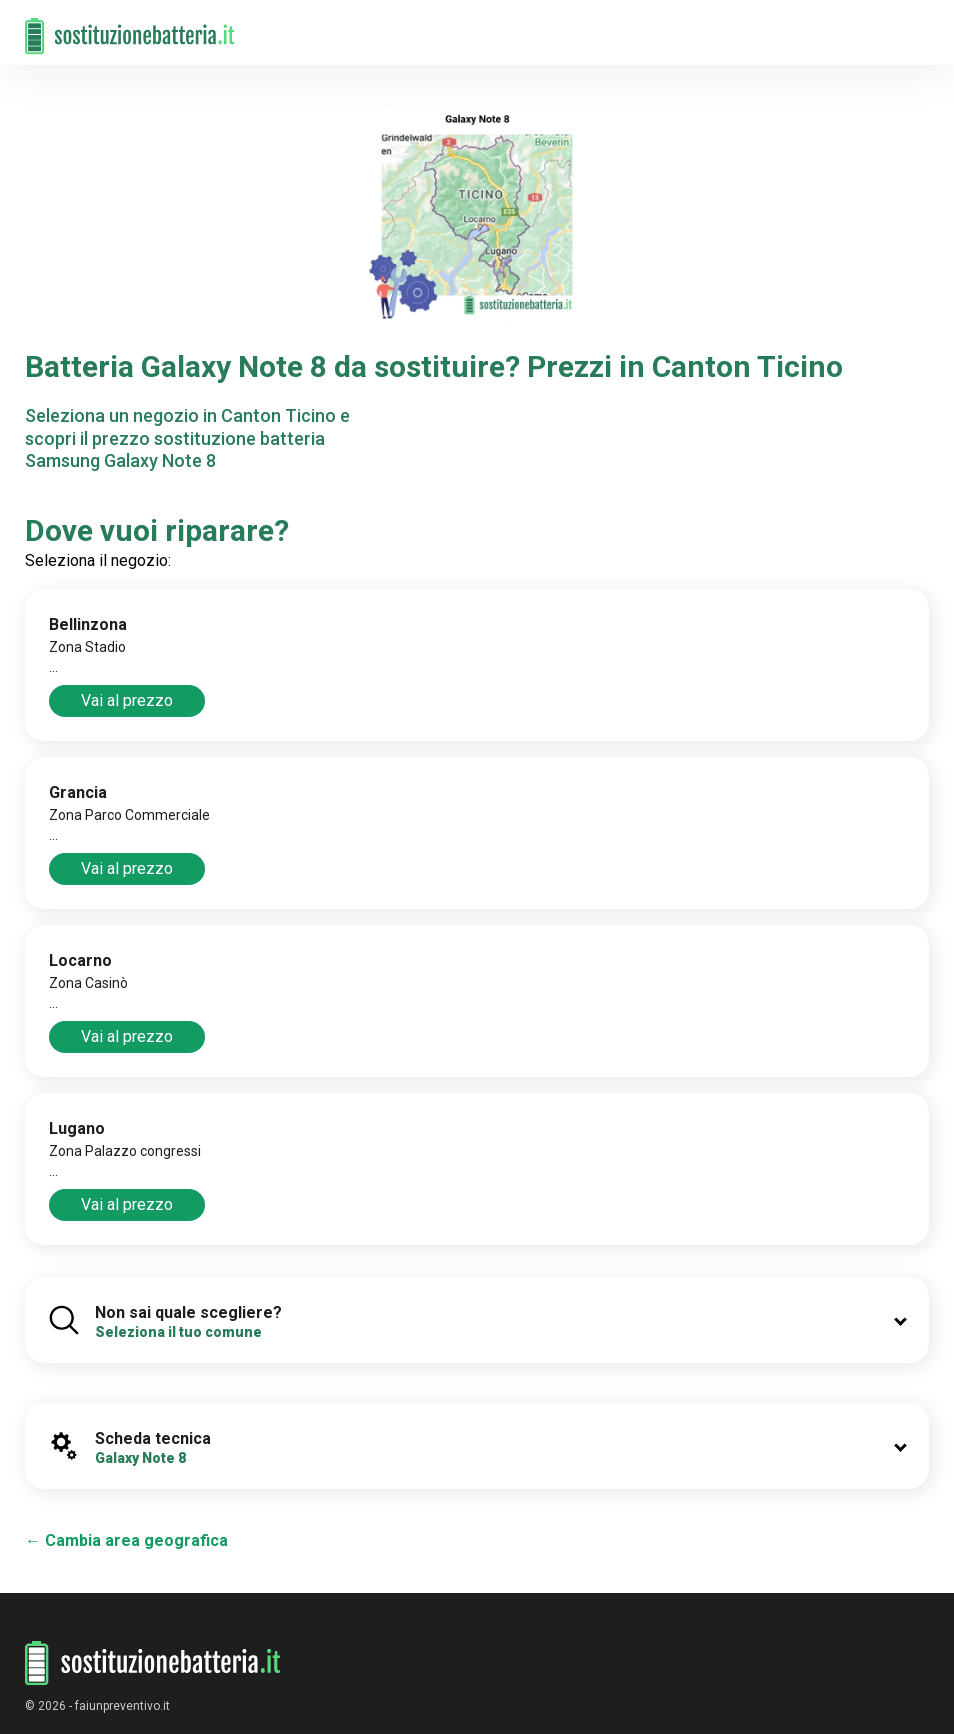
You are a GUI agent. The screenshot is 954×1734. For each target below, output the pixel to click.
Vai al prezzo (127, 700)
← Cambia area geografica (126, 1540)
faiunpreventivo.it (122, 1706)
